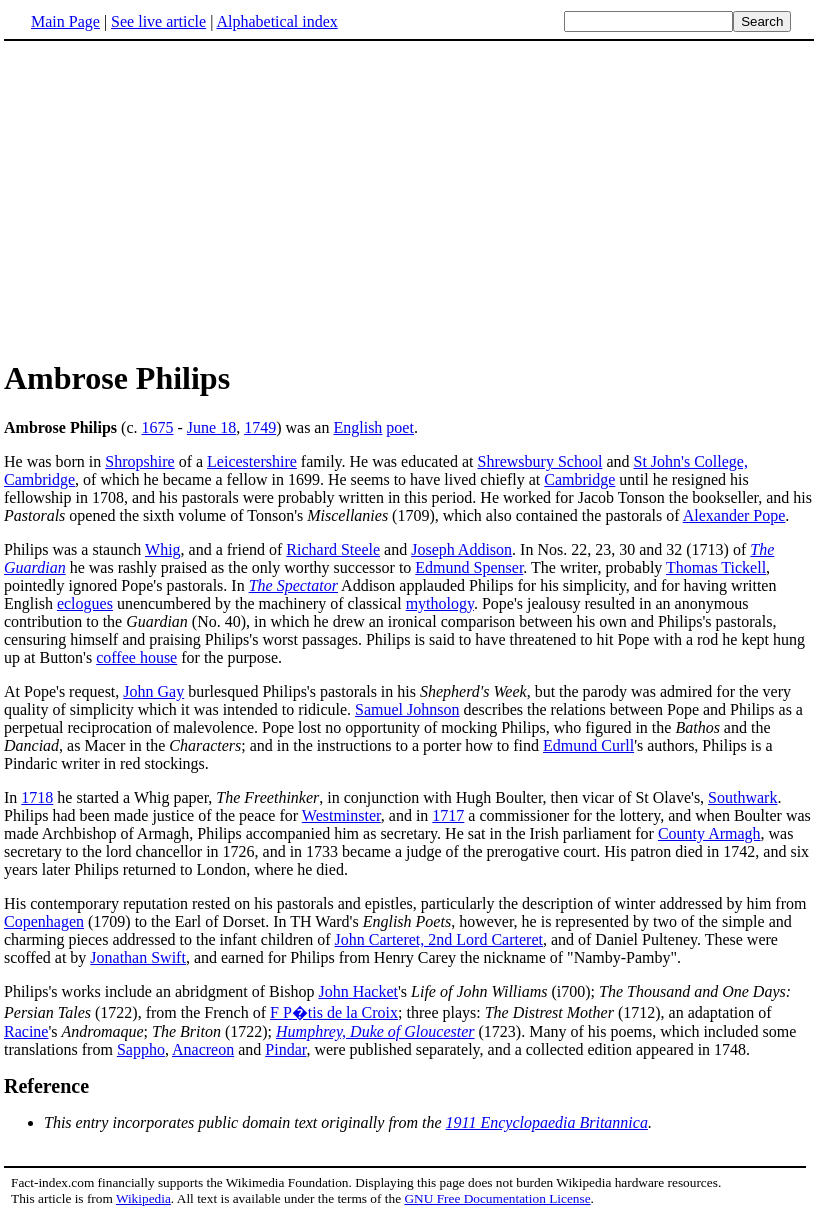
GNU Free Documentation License (497, 1198)
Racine (26, 1031)
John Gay (153, 691)
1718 (37, 797)
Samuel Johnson (407, 709)
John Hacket (358, 991)
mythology (440, 603)
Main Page (65, 21)
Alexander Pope (734, 515)
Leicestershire (252, 461)
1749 (260, 427)
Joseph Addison (461, 549)
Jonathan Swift (138, 957)
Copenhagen (44, 921)
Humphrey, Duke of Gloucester (375, 1031)
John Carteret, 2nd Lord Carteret (439, 939)
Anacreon (203, 1049)
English (357, 427)
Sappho (141, 1049)
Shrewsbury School (539, 461)
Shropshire (139, 461)
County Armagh (709, 833)
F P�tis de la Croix (334, 1012)
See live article (158, 21)
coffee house (136, 657)
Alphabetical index (276, 21)
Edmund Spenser (469, 567)
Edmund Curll (588, 745)
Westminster (341, 815)
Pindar (285, 1049)
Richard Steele (333, 549)
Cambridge (579, 479)
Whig (163, 549)
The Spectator (293, 585)
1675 (158, 427)
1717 (448, 815)
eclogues (85, 603)
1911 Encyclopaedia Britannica (547, 1122)
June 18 (211, 427)
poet (400, 427)
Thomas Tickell (716, 567)
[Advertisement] (172, 199)
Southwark (742, 797)
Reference (46, 1086)
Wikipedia (143, 1198)
